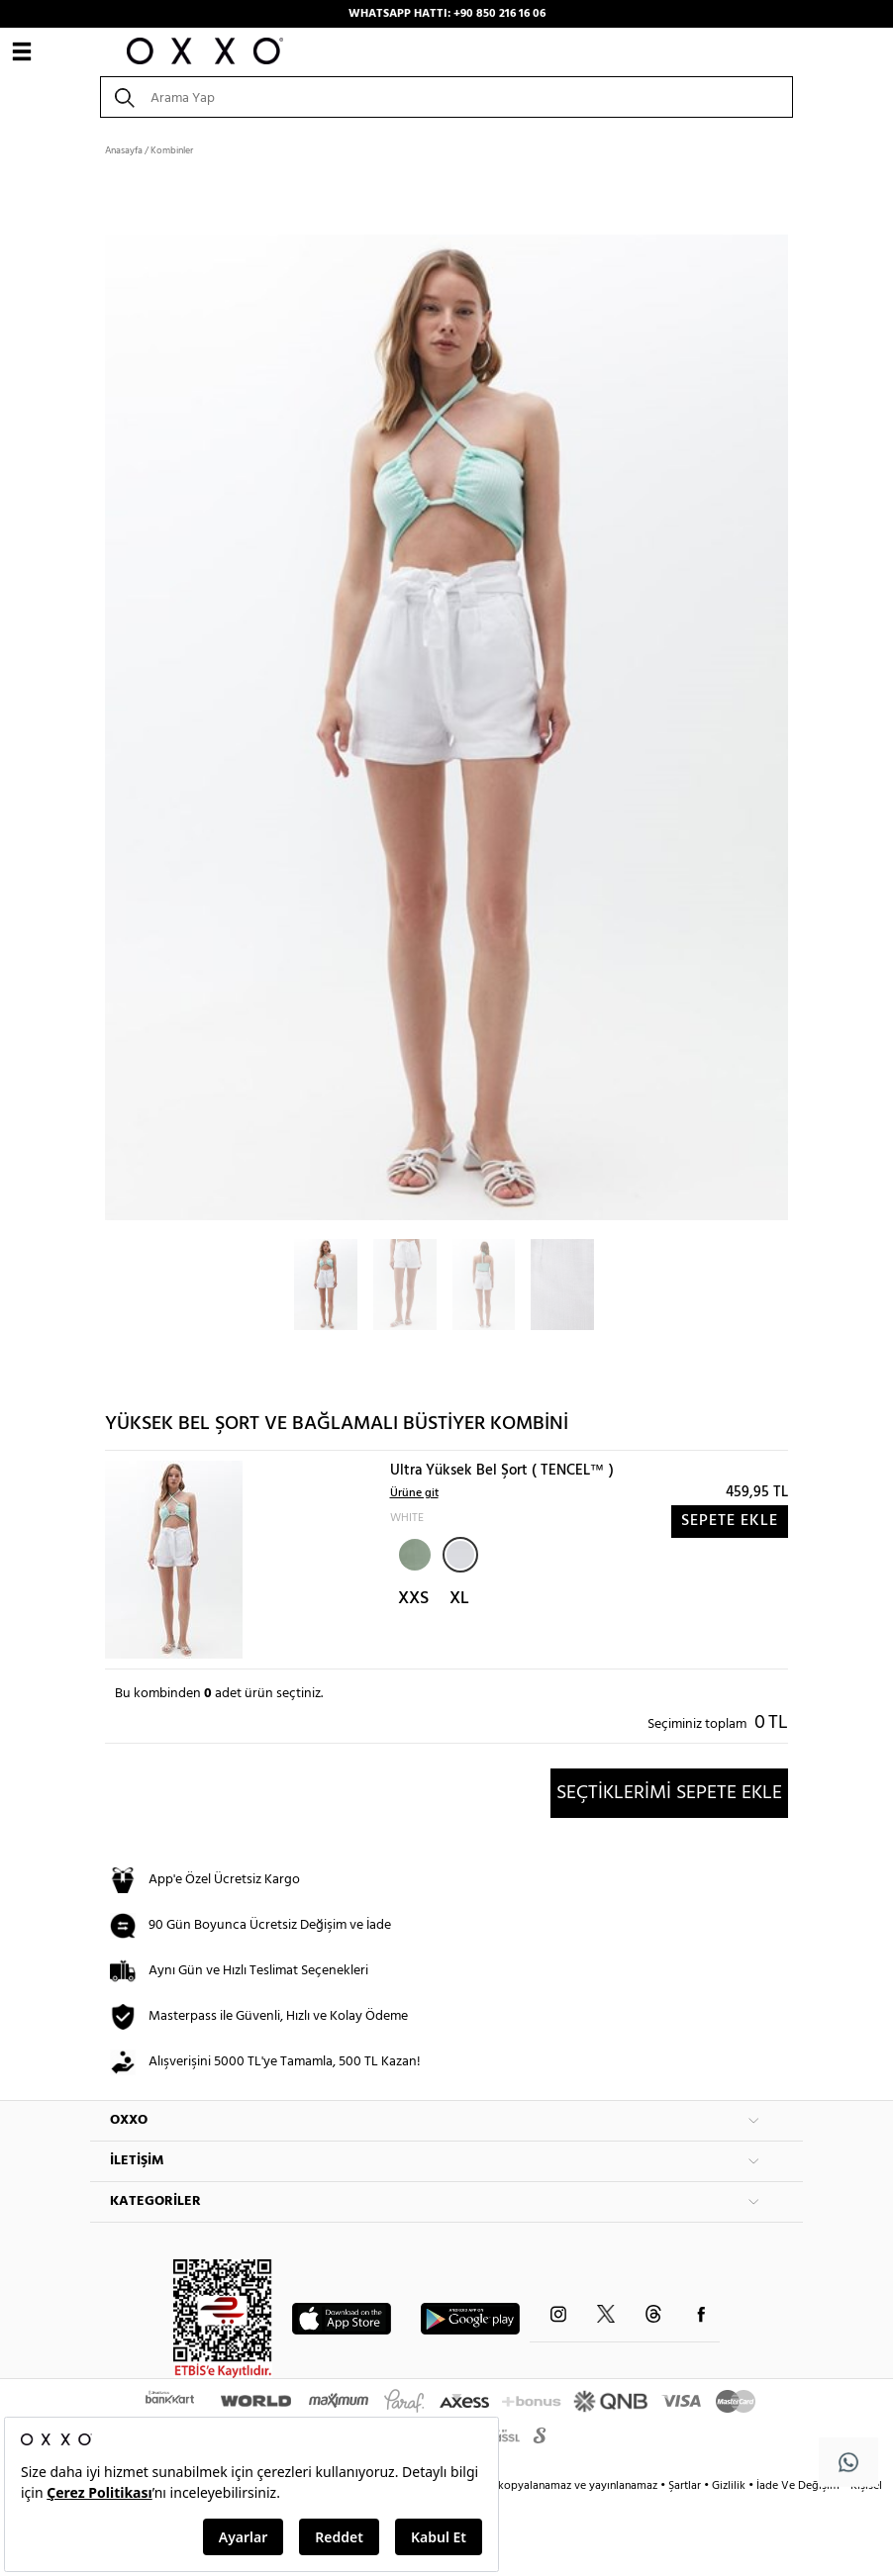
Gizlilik (730, 2486)
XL (459, 1598)
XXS (413, 1598)
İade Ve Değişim (798, 2486)
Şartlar (686, 2486)
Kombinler (171, 150)
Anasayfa (124, 150)
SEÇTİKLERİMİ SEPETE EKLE (669, 1793)
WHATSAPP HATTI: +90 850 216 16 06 (447, 14)
